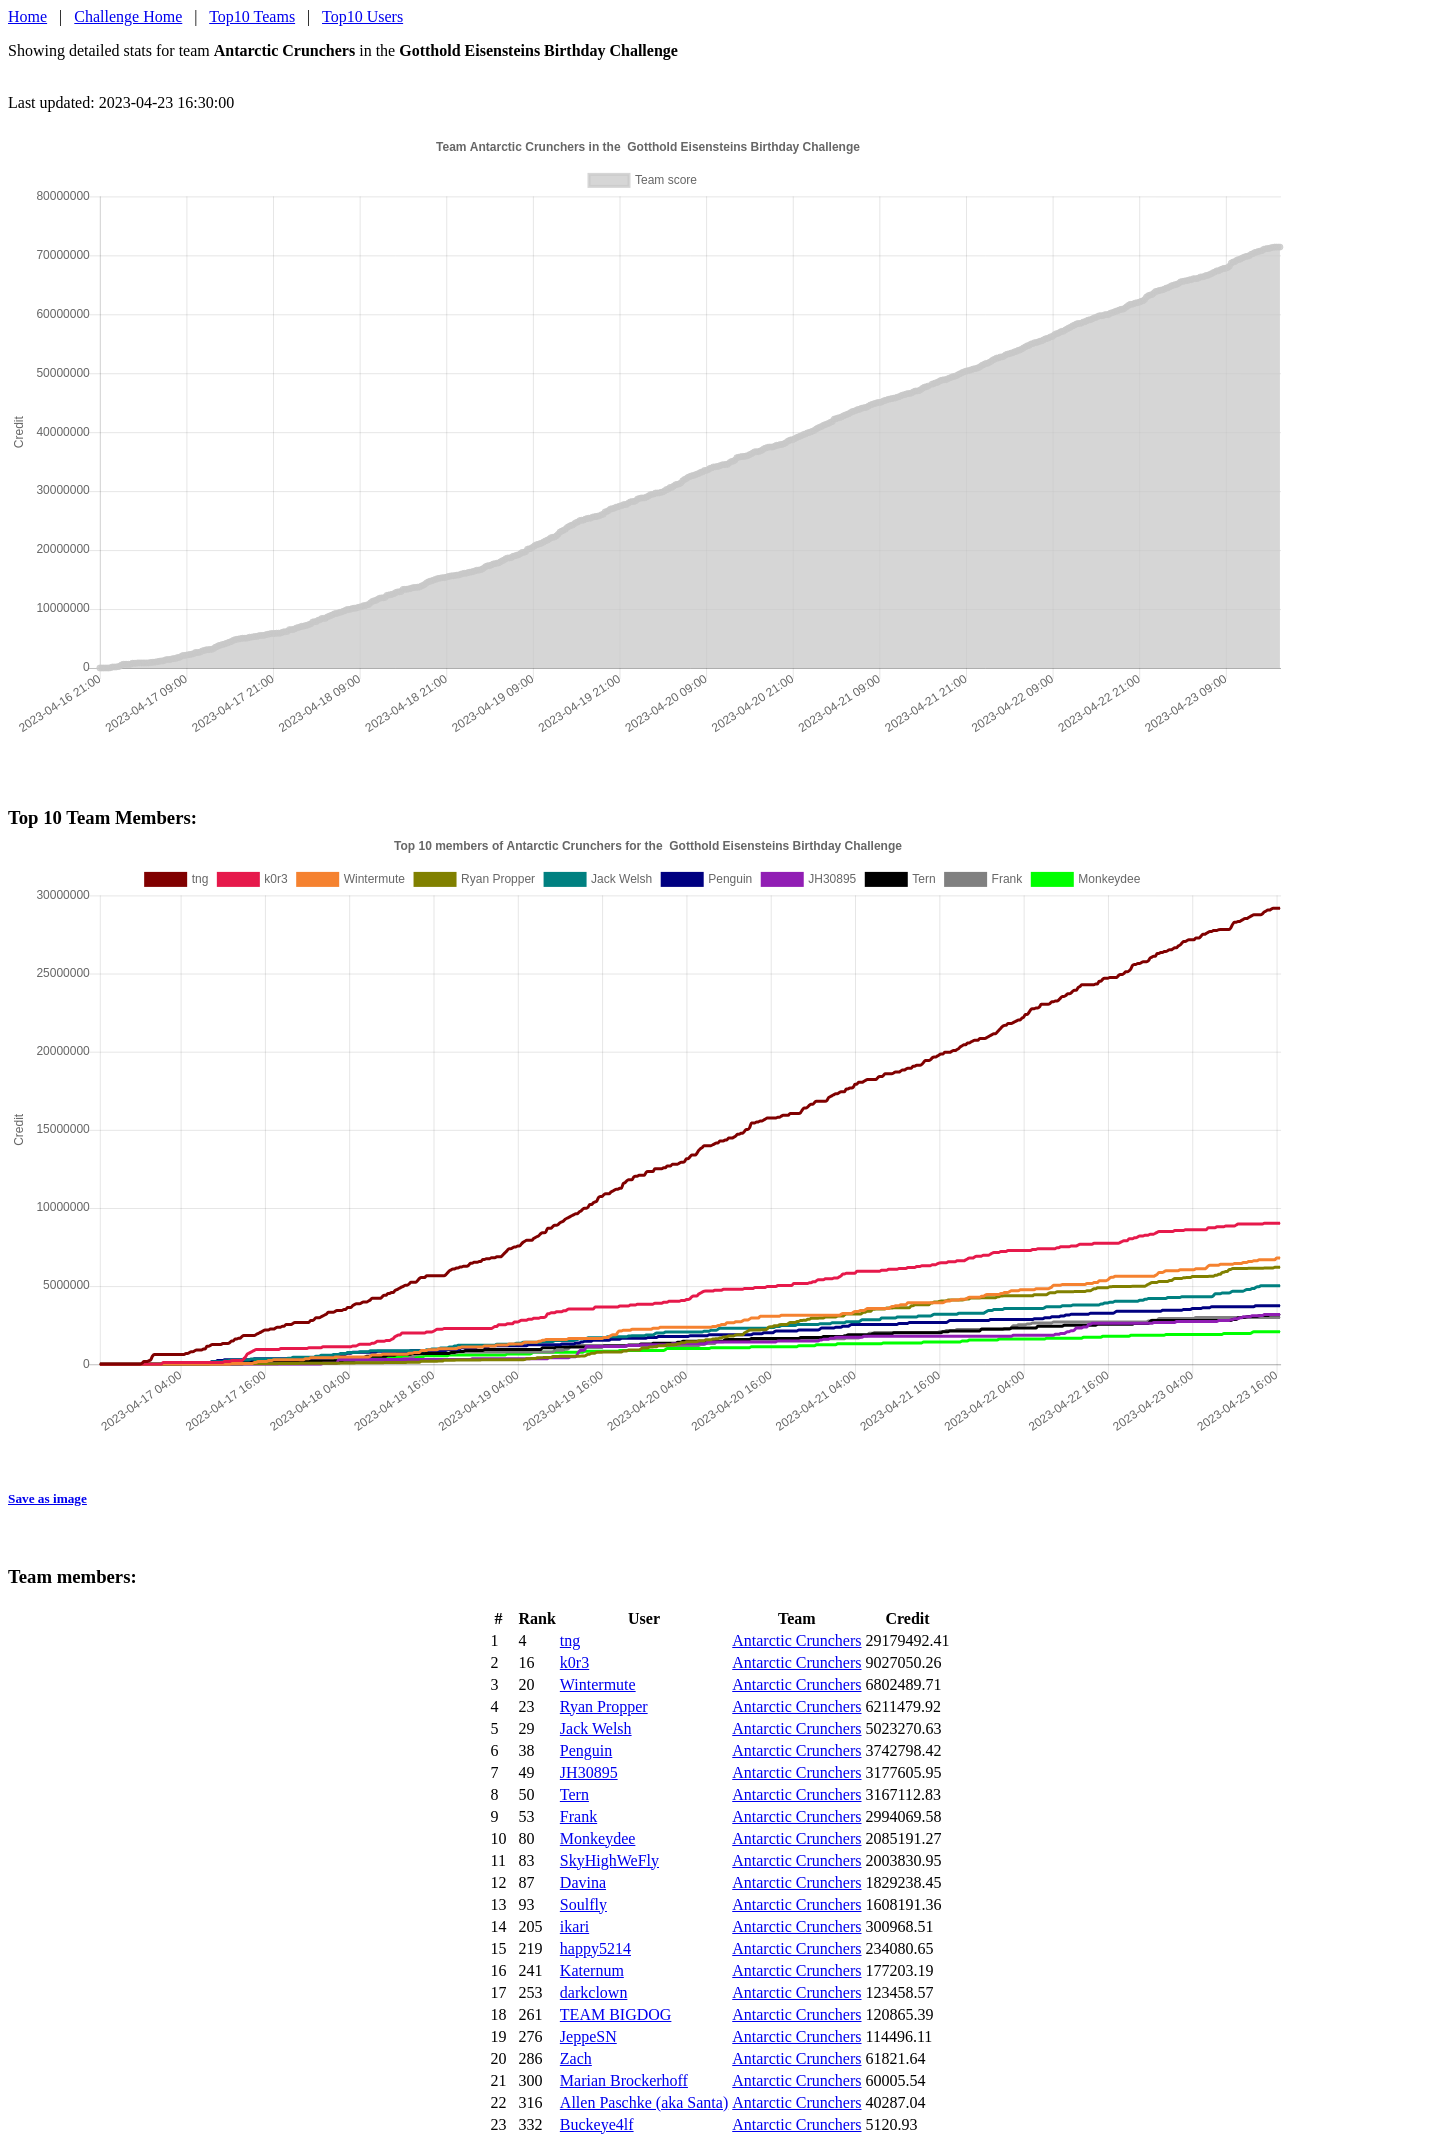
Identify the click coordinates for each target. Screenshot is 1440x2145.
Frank (578, 1816)
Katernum (592, 1970)
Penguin (586, 1750)
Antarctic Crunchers (796, 1640)
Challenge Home (128, 16)
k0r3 (574, 1662)
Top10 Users (362, 16)
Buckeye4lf (597, 2124)
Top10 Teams (252, 16)
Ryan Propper (604, 1706)
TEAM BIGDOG (616, 2014)
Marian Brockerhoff (624, 2080)
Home (27, 16)
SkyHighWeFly (609, 1860)
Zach (576, 2058)
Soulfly (583, 1904)
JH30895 (589, 1772)
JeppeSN (588, 2036)
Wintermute (598, 1684)
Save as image (47, 1498)
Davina (583, 1882)
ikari (574, 1926)
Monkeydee (598, 1838)
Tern (574, 1794)
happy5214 (595, 1948)
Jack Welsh (596, 1728)
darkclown (594, 1992)
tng (570, 1640)
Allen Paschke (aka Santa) (644, 2102)
